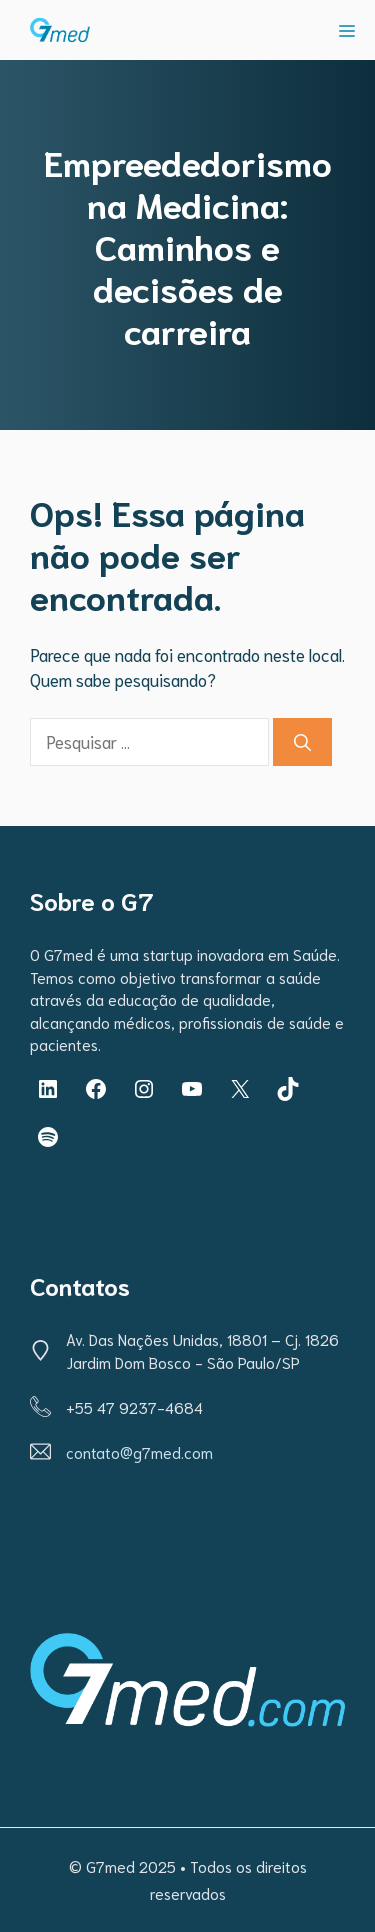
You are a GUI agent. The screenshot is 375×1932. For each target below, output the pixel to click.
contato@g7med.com (139, 1452)
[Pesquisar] (302, 742)
